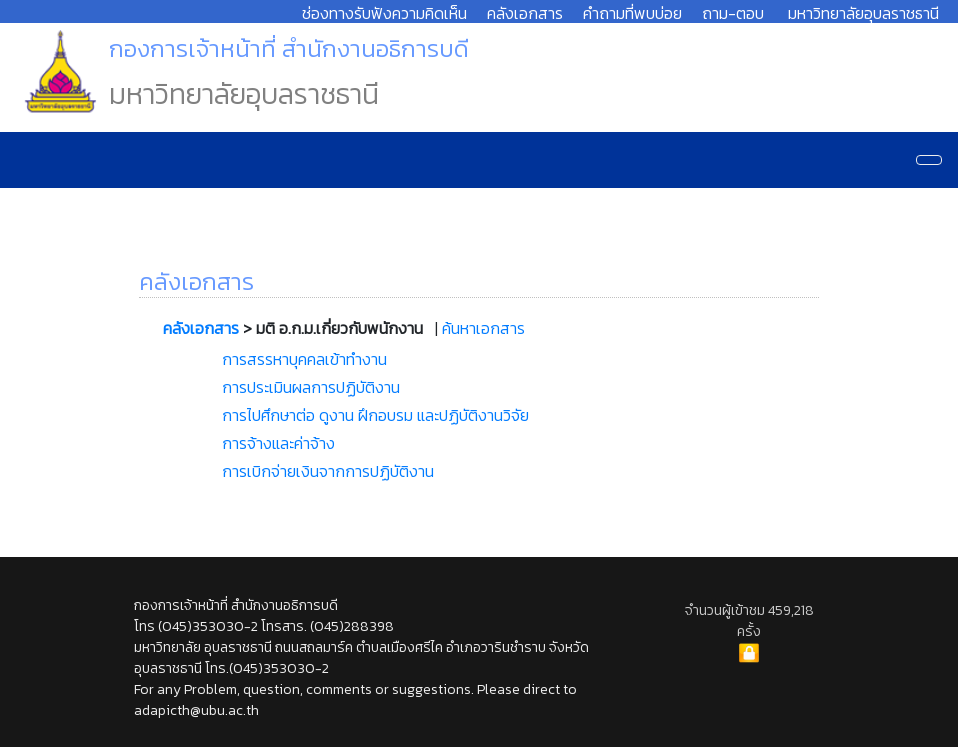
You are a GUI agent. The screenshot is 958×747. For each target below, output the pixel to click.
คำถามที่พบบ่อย (632, 13)
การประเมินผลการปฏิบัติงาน (311, 387)
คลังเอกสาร (525, 13)
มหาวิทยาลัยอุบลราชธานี (863, 13)
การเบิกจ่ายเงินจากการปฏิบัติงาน (328, 471)
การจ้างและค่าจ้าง (278, 443)
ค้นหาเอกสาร (483, 328)
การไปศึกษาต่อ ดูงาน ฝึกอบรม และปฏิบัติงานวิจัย (375, 415)
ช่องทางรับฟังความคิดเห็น (384, 13)
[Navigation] (929, 160)
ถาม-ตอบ (733, 13)
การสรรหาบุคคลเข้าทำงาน (304, 359)
